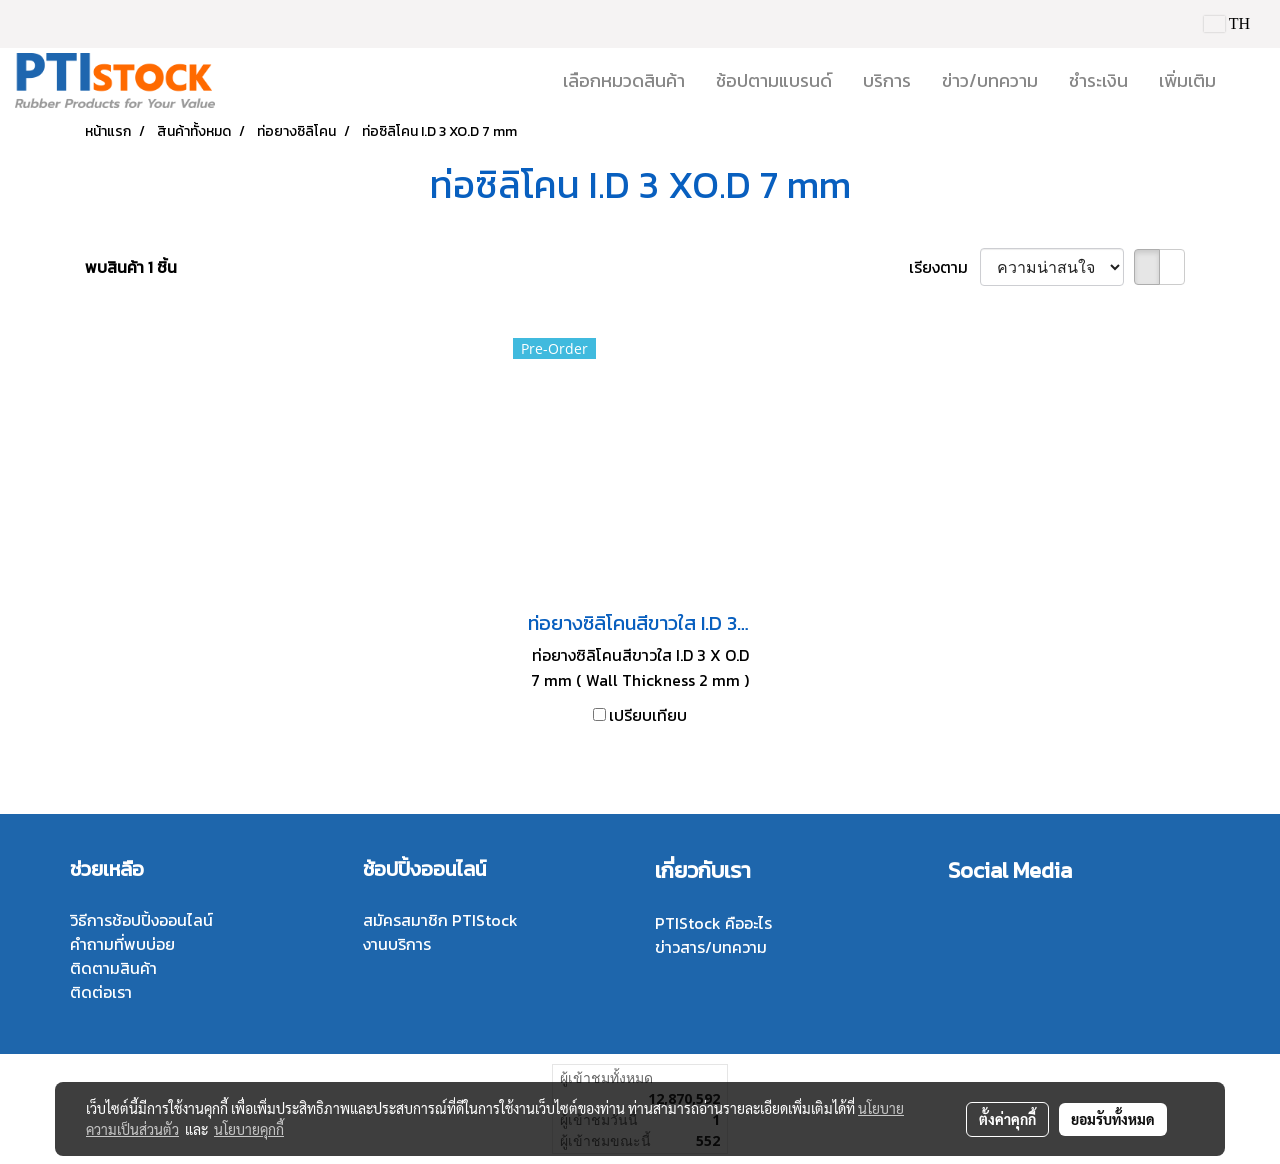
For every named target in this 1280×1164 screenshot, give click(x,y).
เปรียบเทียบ (648, 715)
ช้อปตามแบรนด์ (774, 80)
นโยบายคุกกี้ (249, 1129)
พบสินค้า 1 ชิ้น (131, 267)
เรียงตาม (944, 267)
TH (1227, 23)
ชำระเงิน (1098, 80)
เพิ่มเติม (1187, 80)
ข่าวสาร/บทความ (711, 947)
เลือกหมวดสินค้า (624, 80)
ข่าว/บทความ (990, 80)
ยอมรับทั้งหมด (1113, 1119)
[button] (1249, 81)
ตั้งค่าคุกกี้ (1007, 1119)
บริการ (887, 80)
